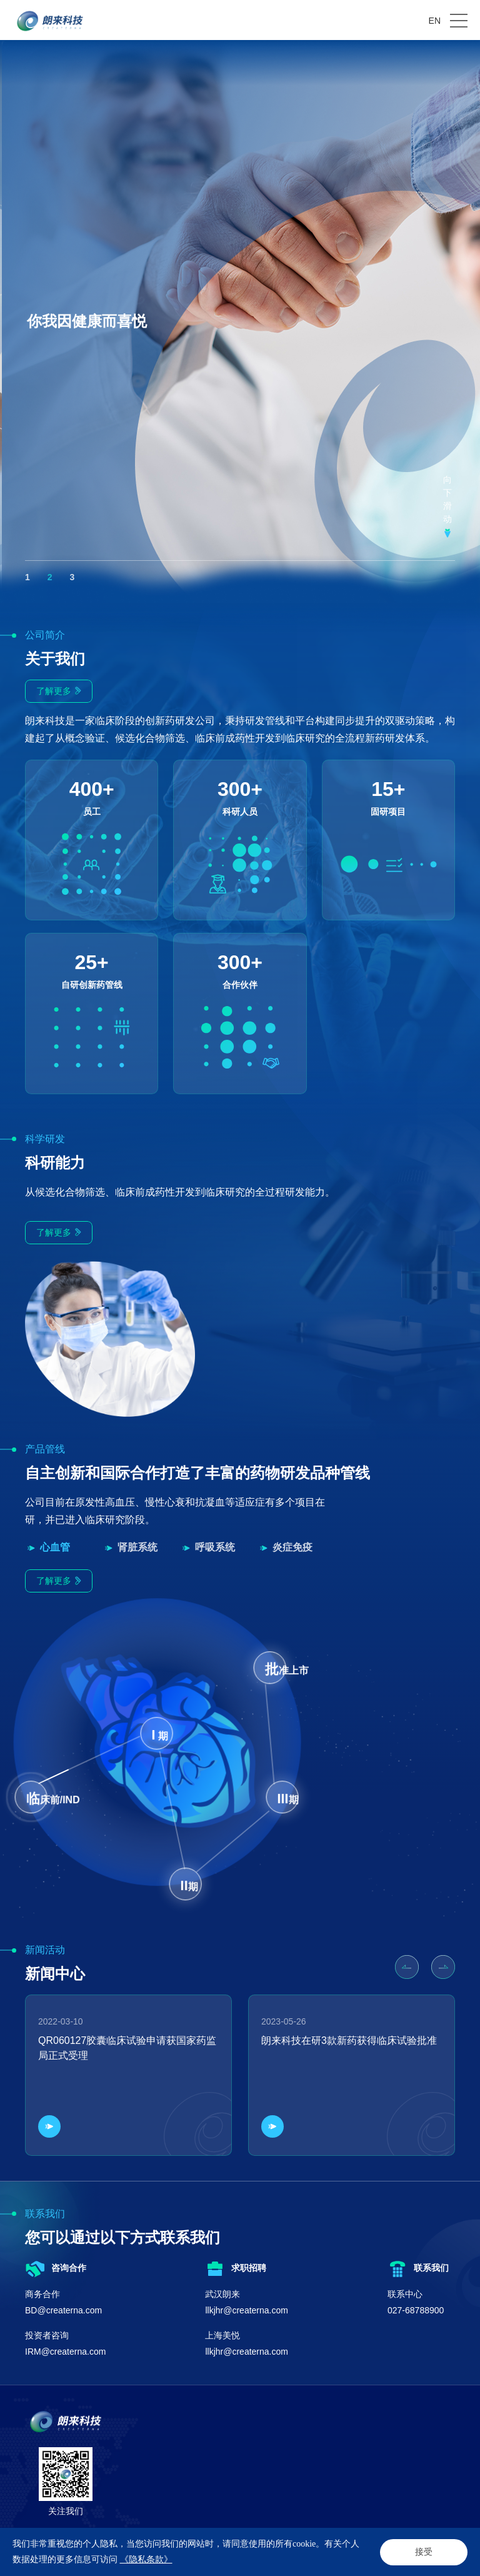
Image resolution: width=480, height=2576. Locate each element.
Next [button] (474, 321)
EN (435, 21)
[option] (240, 321)
